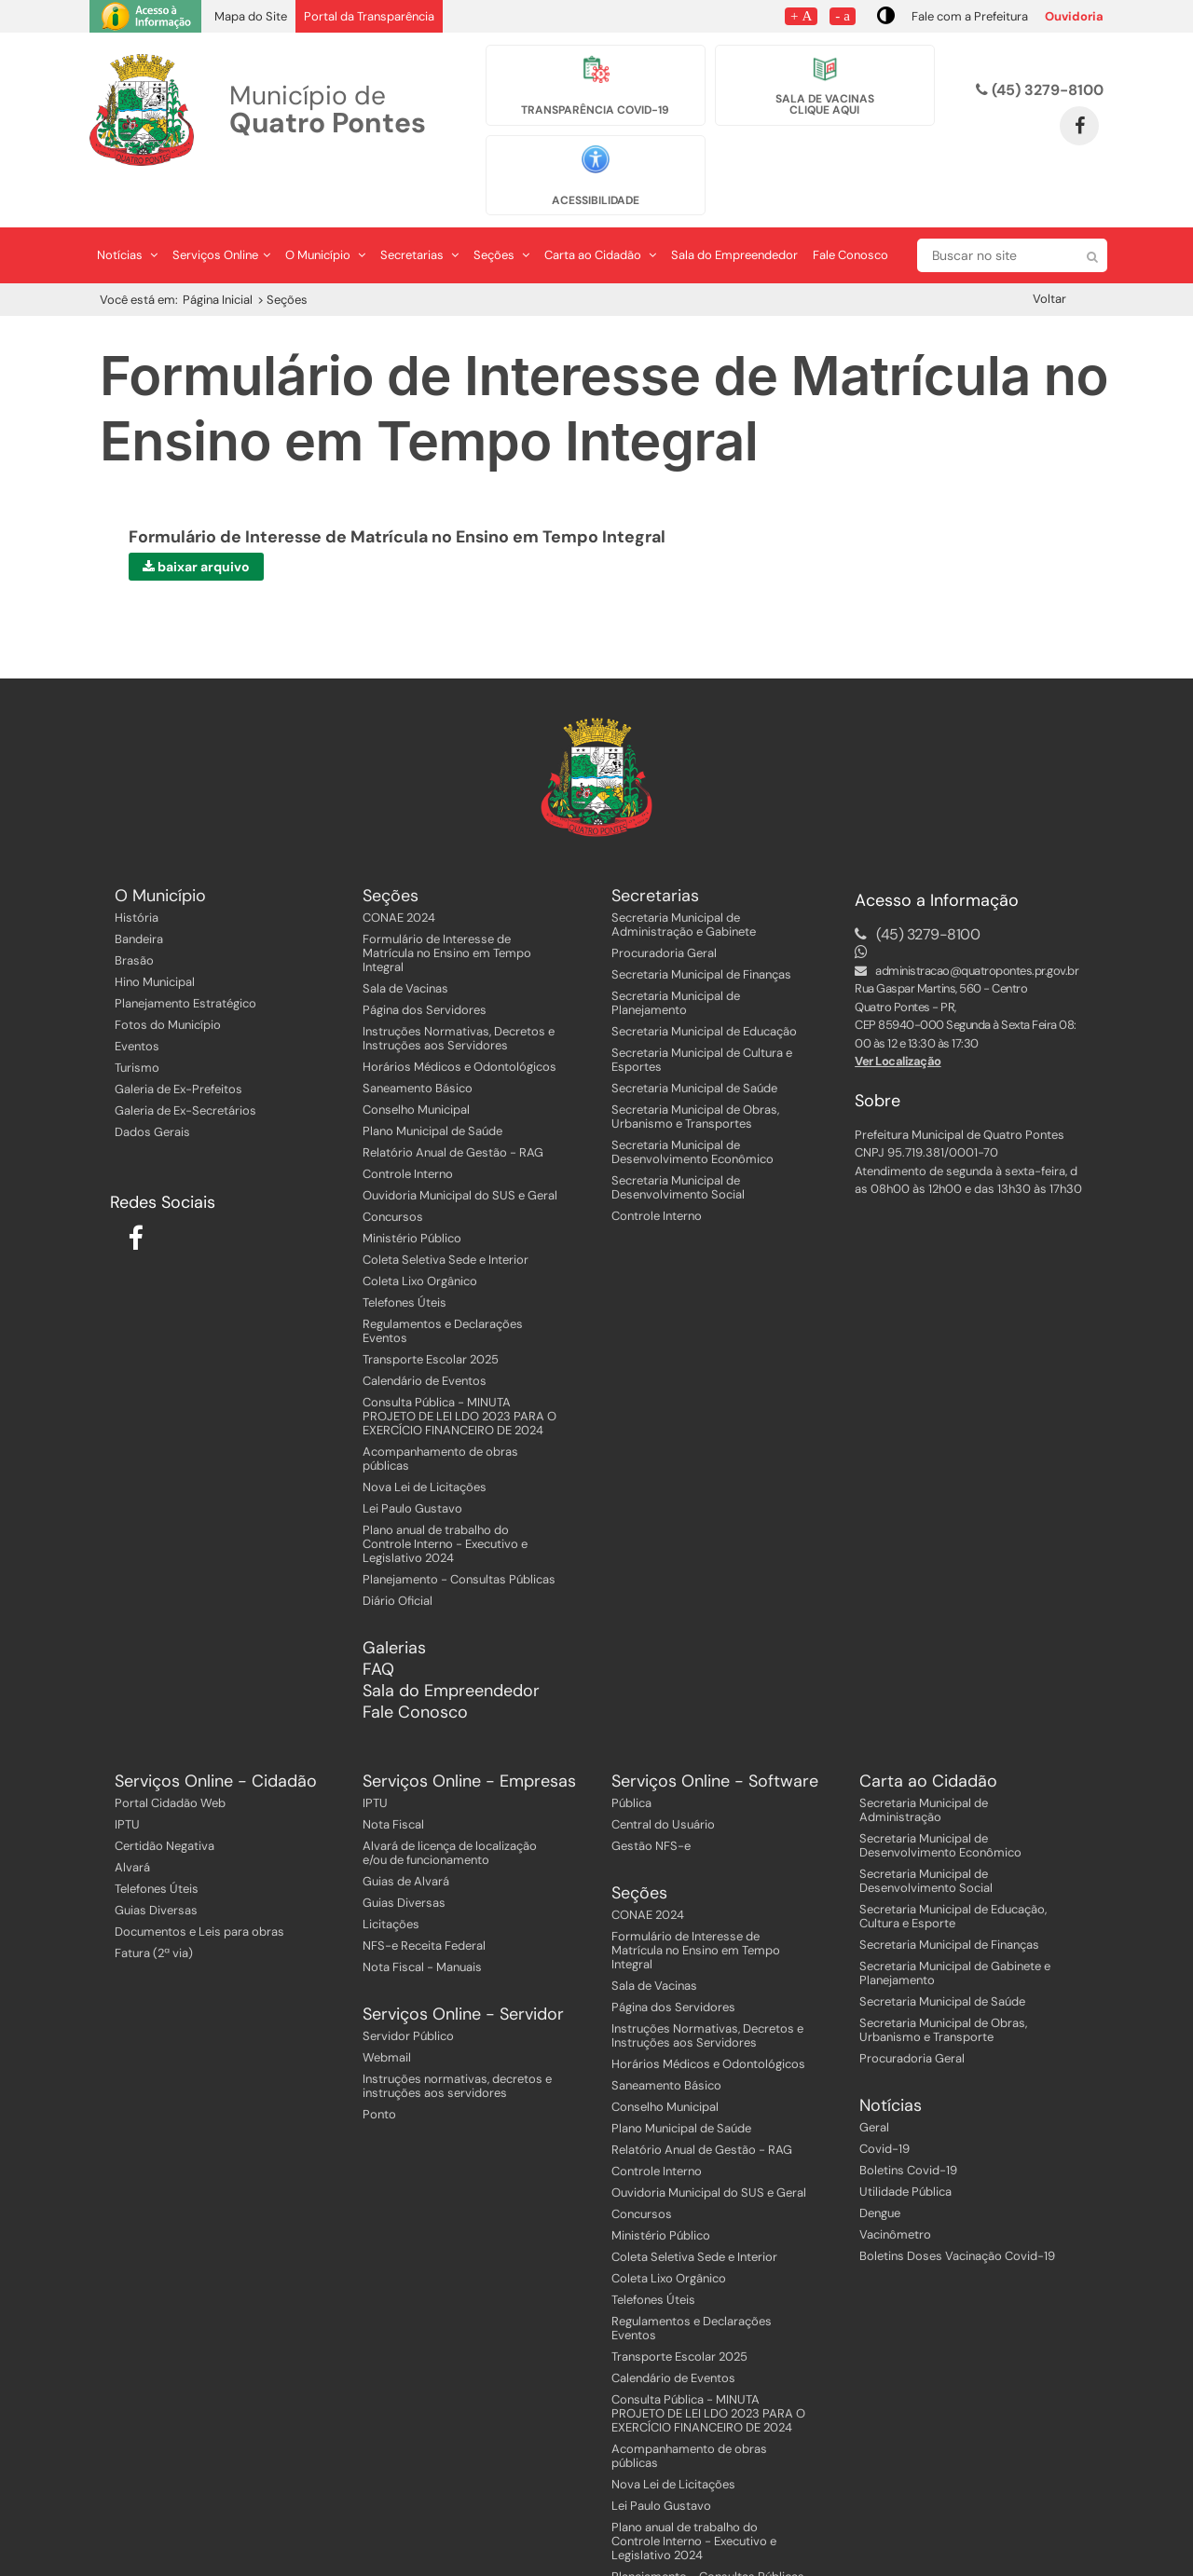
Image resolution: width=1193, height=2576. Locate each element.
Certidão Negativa (164, 1805)
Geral (874, 2086)
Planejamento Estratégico (185, 962)
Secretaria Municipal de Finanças (701, 933)
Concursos (393, 1176)
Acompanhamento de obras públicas (440, 1418)
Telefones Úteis (404, 1261)
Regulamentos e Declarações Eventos (443, 1290)
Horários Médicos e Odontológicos (459, 1026)
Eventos (137, 1005)
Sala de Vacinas (405, 947)
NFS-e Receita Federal (424, 1904)
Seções (501, 215)
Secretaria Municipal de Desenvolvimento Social (678, 1146)
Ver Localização (898, 1021)
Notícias (127, 215)
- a (842, 15)
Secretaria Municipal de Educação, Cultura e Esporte (953, 1875)
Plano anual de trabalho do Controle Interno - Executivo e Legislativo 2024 (445, 1503)
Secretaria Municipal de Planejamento (675, 962)
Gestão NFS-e (651, 1805)
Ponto (379, 2073)
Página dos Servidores (425, 969)
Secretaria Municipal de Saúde (694, 1047)
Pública (631, 1762)
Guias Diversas (156, 1869)
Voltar (1049, 259)
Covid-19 (884, 2108)
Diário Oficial (397, 1560)
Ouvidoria (1074, 16)
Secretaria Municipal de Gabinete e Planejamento (954, 1932)
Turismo (137, 1027)
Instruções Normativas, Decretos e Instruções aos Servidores (459, 997)
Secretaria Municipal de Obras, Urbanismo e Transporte (943, 1989)
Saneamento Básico (418, 1047)
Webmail (387, 2016)
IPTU (127, 1783)
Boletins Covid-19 (908, 2129)
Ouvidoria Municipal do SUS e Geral (460, 1154)
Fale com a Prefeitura (970, 16)
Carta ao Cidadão (600, 215)
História (136, 877)
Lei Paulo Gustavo (412, 1467)
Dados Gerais (152, 1091)
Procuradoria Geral (664, 912)
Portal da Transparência (369, 16)
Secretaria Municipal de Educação (704, 990)
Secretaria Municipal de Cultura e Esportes (701, 1019)
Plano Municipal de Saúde (432, 1090)
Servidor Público (408, 1995)
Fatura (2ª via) (154, 1912)
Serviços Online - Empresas (469, 1740)
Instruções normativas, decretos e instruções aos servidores (457, 2045)
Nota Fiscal (393, 1783)
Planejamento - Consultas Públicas (459, 1538)
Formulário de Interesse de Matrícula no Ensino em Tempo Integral (447, 912)
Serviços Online (221, 215)
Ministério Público (412, 1197)
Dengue (879, 2172)
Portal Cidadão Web (170, 1762)
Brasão (134, 919)
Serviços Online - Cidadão (216, 1740)
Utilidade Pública (905, 2151)
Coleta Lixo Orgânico (420, 1240)
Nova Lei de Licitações (425, 1446)
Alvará (132, 1826)
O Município (325, 215)
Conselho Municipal (416, 1069)
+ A (801, 15)
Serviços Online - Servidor (463, 1973)
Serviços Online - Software (714, 1740)
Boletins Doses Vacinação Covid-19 (957, 2215)
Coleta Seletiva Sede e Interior (445, 1219)
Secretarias (419, 215)
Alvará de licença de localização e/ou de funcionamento (450, 1812)
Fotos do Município (168, 984)
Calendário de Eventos (425, 1340)
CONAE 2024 (399, 877)
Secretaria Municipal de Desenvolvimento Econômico (692, 1111)
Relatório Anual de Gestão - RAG (453, 1111)
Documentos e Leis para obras (199, 1891)
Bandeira (139, 898)
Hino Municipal (155, 941)
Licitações (391, 1883)
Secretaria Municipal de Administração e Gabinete (683, 883)
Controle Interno (408, 1133)
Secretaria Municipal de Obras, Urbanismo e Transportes (695, 1075)
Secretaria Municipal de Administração (923, 1769)
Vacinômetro (895, 2193)
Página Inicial (218, 259)
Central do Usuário (663, 1783)
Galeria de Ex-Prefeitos (178, 1048)
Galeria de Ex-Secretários (185, 1069)
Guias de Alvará (406, 1840)
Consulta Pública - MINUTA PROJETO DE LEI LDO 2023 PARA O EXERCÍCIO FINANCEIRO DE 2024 (459, 1375)
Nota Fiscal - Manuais (422, 1926)
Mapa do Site (250, 16)
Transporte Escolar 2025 (431, 1318)
